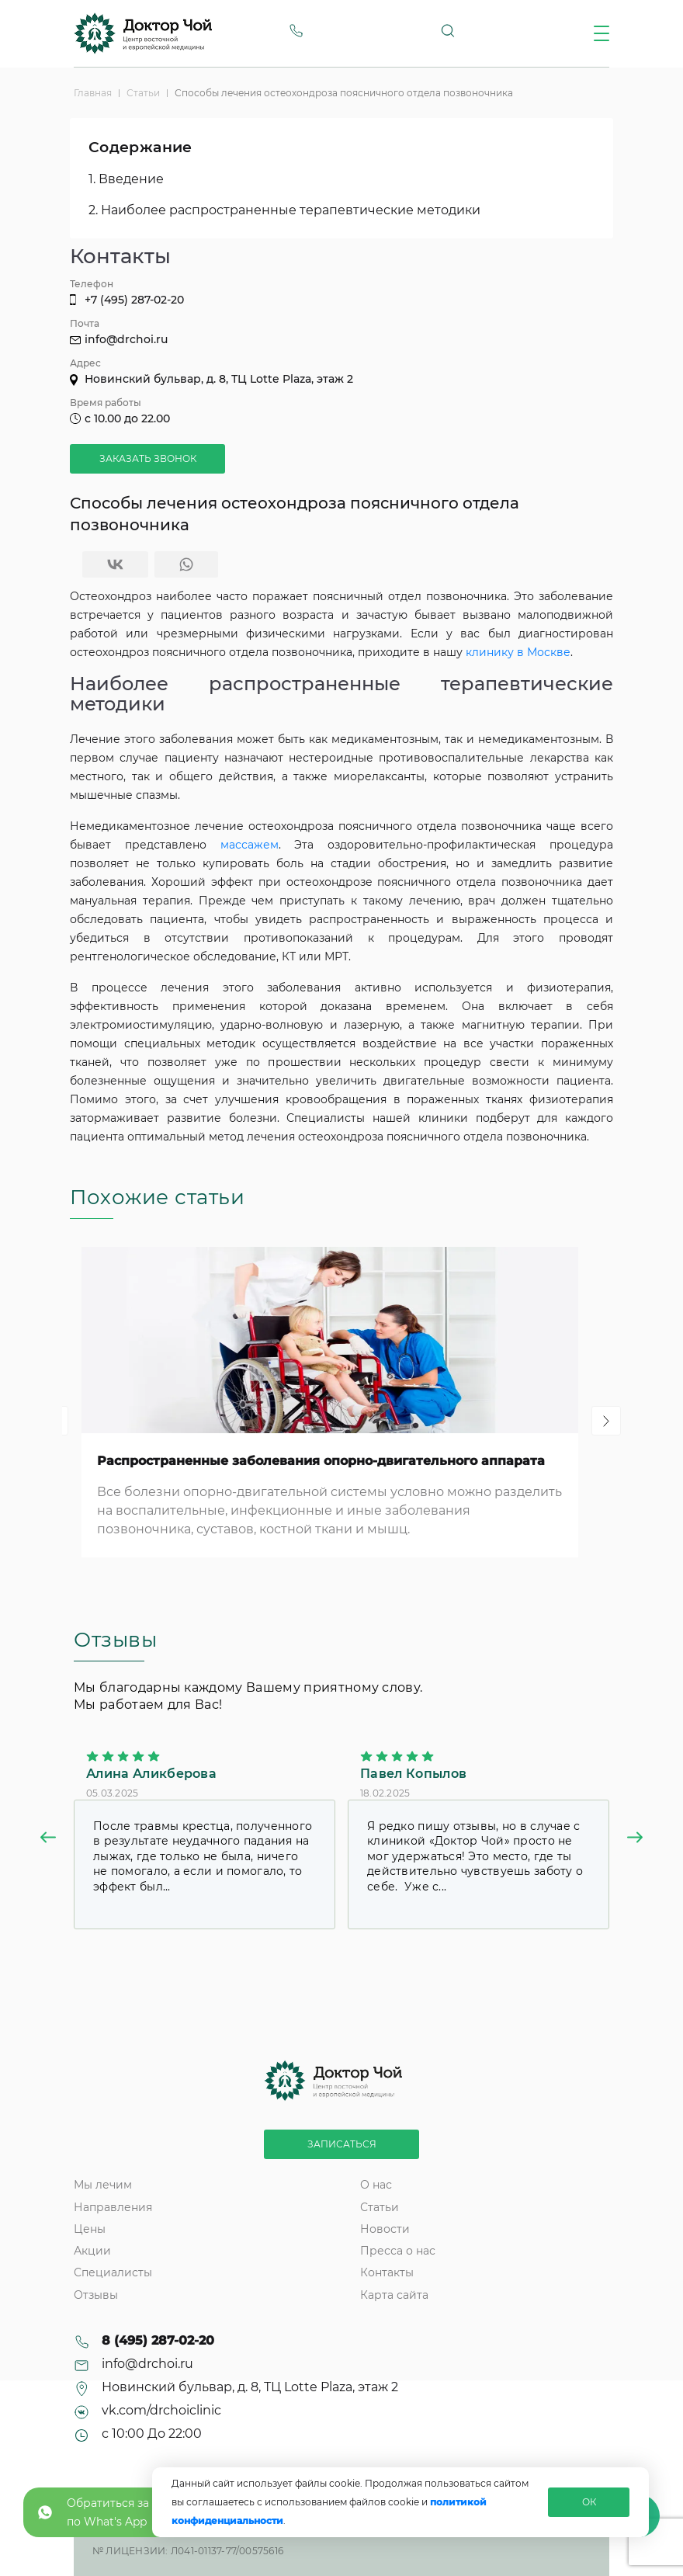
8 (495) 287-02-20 (158, 2341)
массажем (249, 845)
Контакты (387, 2272)
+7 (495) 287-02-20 (134, 300)
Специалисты (113, 2272)
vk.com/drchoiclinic (161, 2410)
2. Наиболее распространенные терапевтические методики (284, 210)
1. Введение (126, 179)
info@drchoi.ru (126, 339)
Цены (90, 2229)
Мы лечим (103, 2185)
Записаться (341, 2144)
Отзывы (96, 2295)
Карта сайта (394, 2295)
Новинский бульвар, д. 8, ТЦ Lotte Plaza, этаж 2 (219, 379)
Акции (92, 2251)
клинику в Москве (518, 652)
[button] (48, 1840)
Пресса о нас (397, 2251)
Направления (113, 2207)
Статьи (379, 2207)
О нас (376, 2185)
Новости (385, 2229)
